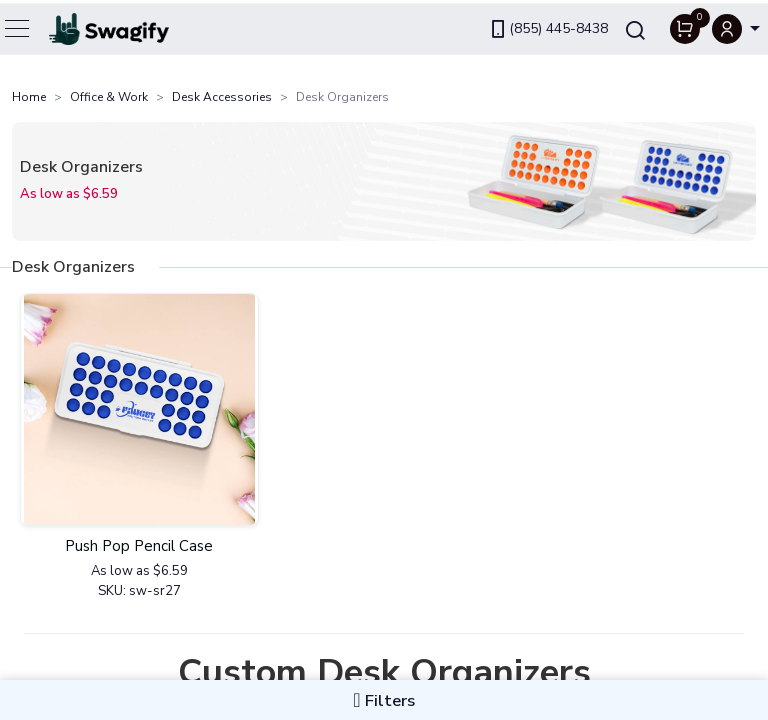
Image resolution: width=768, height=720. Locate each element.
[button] (736, 25)
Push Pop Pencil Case (139, 546)
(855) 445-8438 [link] (548, 25)
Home (29, 97)
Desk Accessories (222, 97)
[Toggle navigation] (18, 25)
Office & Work (109, 97)
